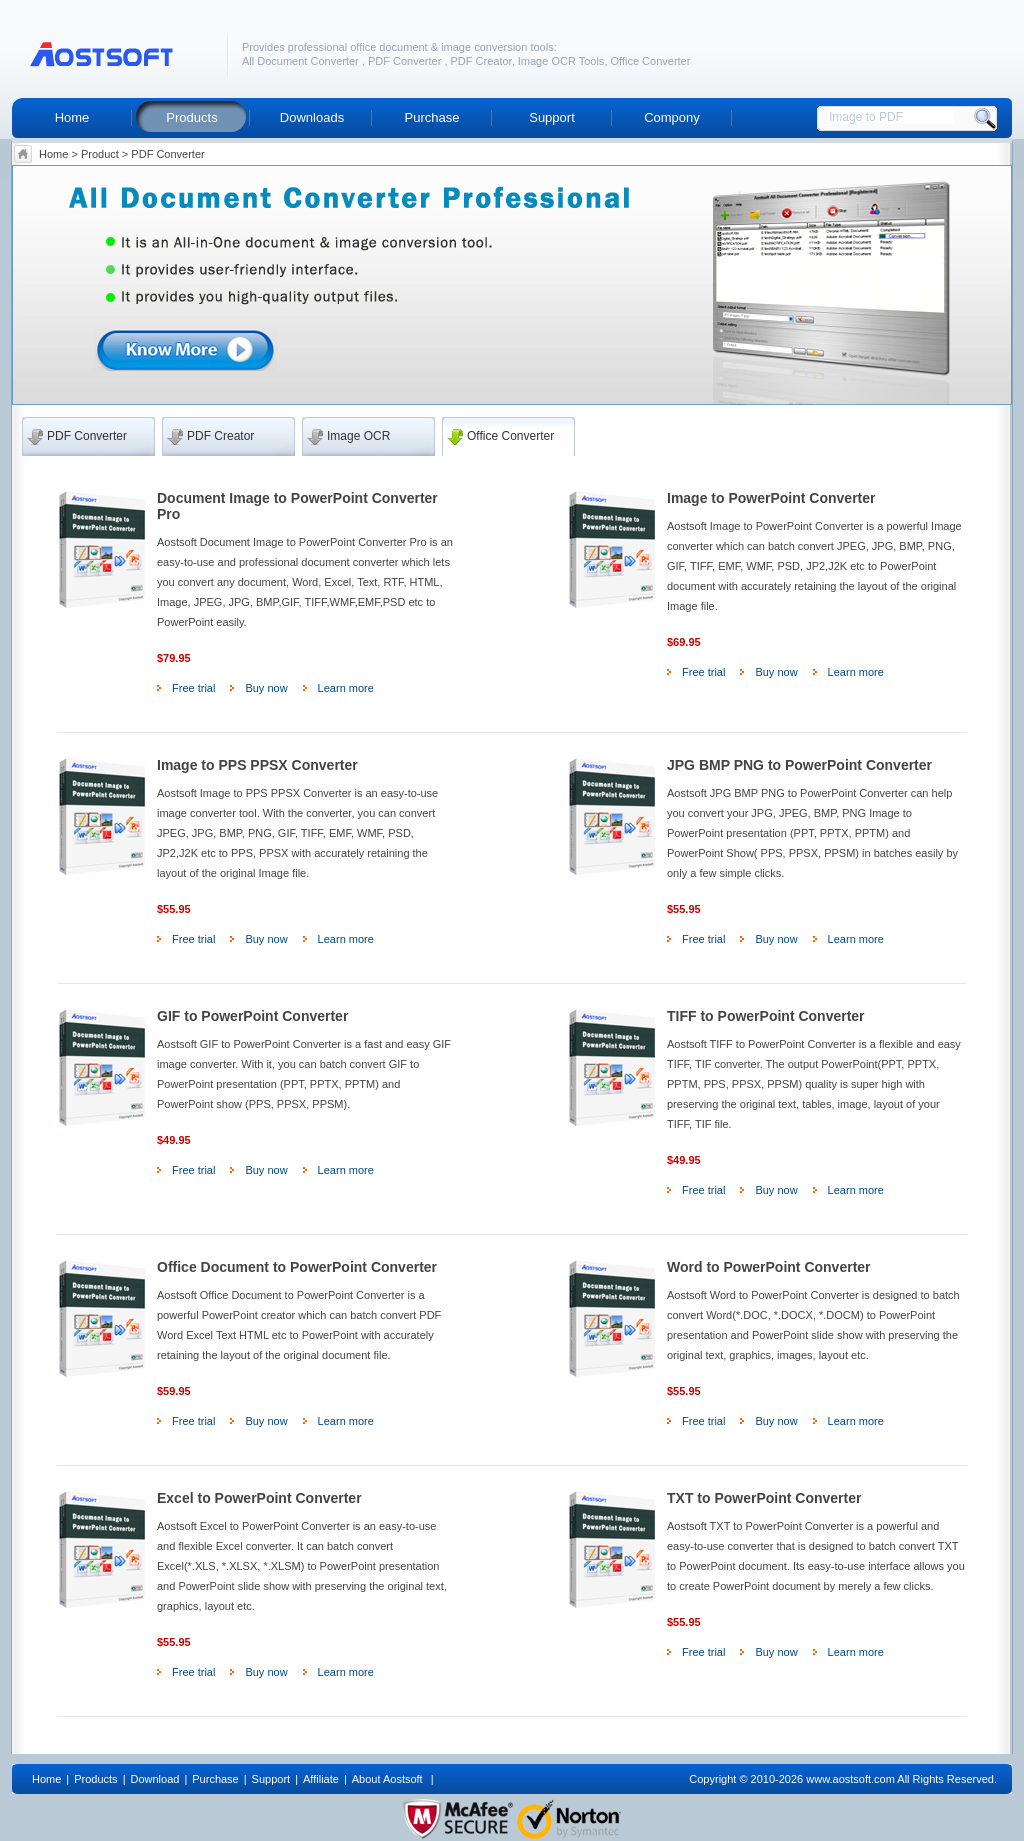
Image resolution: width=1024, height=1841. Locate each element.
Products (191, 117)
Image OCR (358, 436)
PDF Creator (481, 61)
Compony (672, 117)
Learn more (346, 688)
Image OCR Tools (561, 61)
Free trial (193, 688)
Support (552, 117)
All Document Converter (302, 61)
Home (72, 117)
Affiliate (321, 1779)
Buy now (266, 688)
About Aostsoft (389, 1779)
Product (100, 154)
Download (154, 1779)
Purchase (432, 117)
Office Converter (651, 61)
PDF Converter (406, 61)
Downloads (312, 117)
